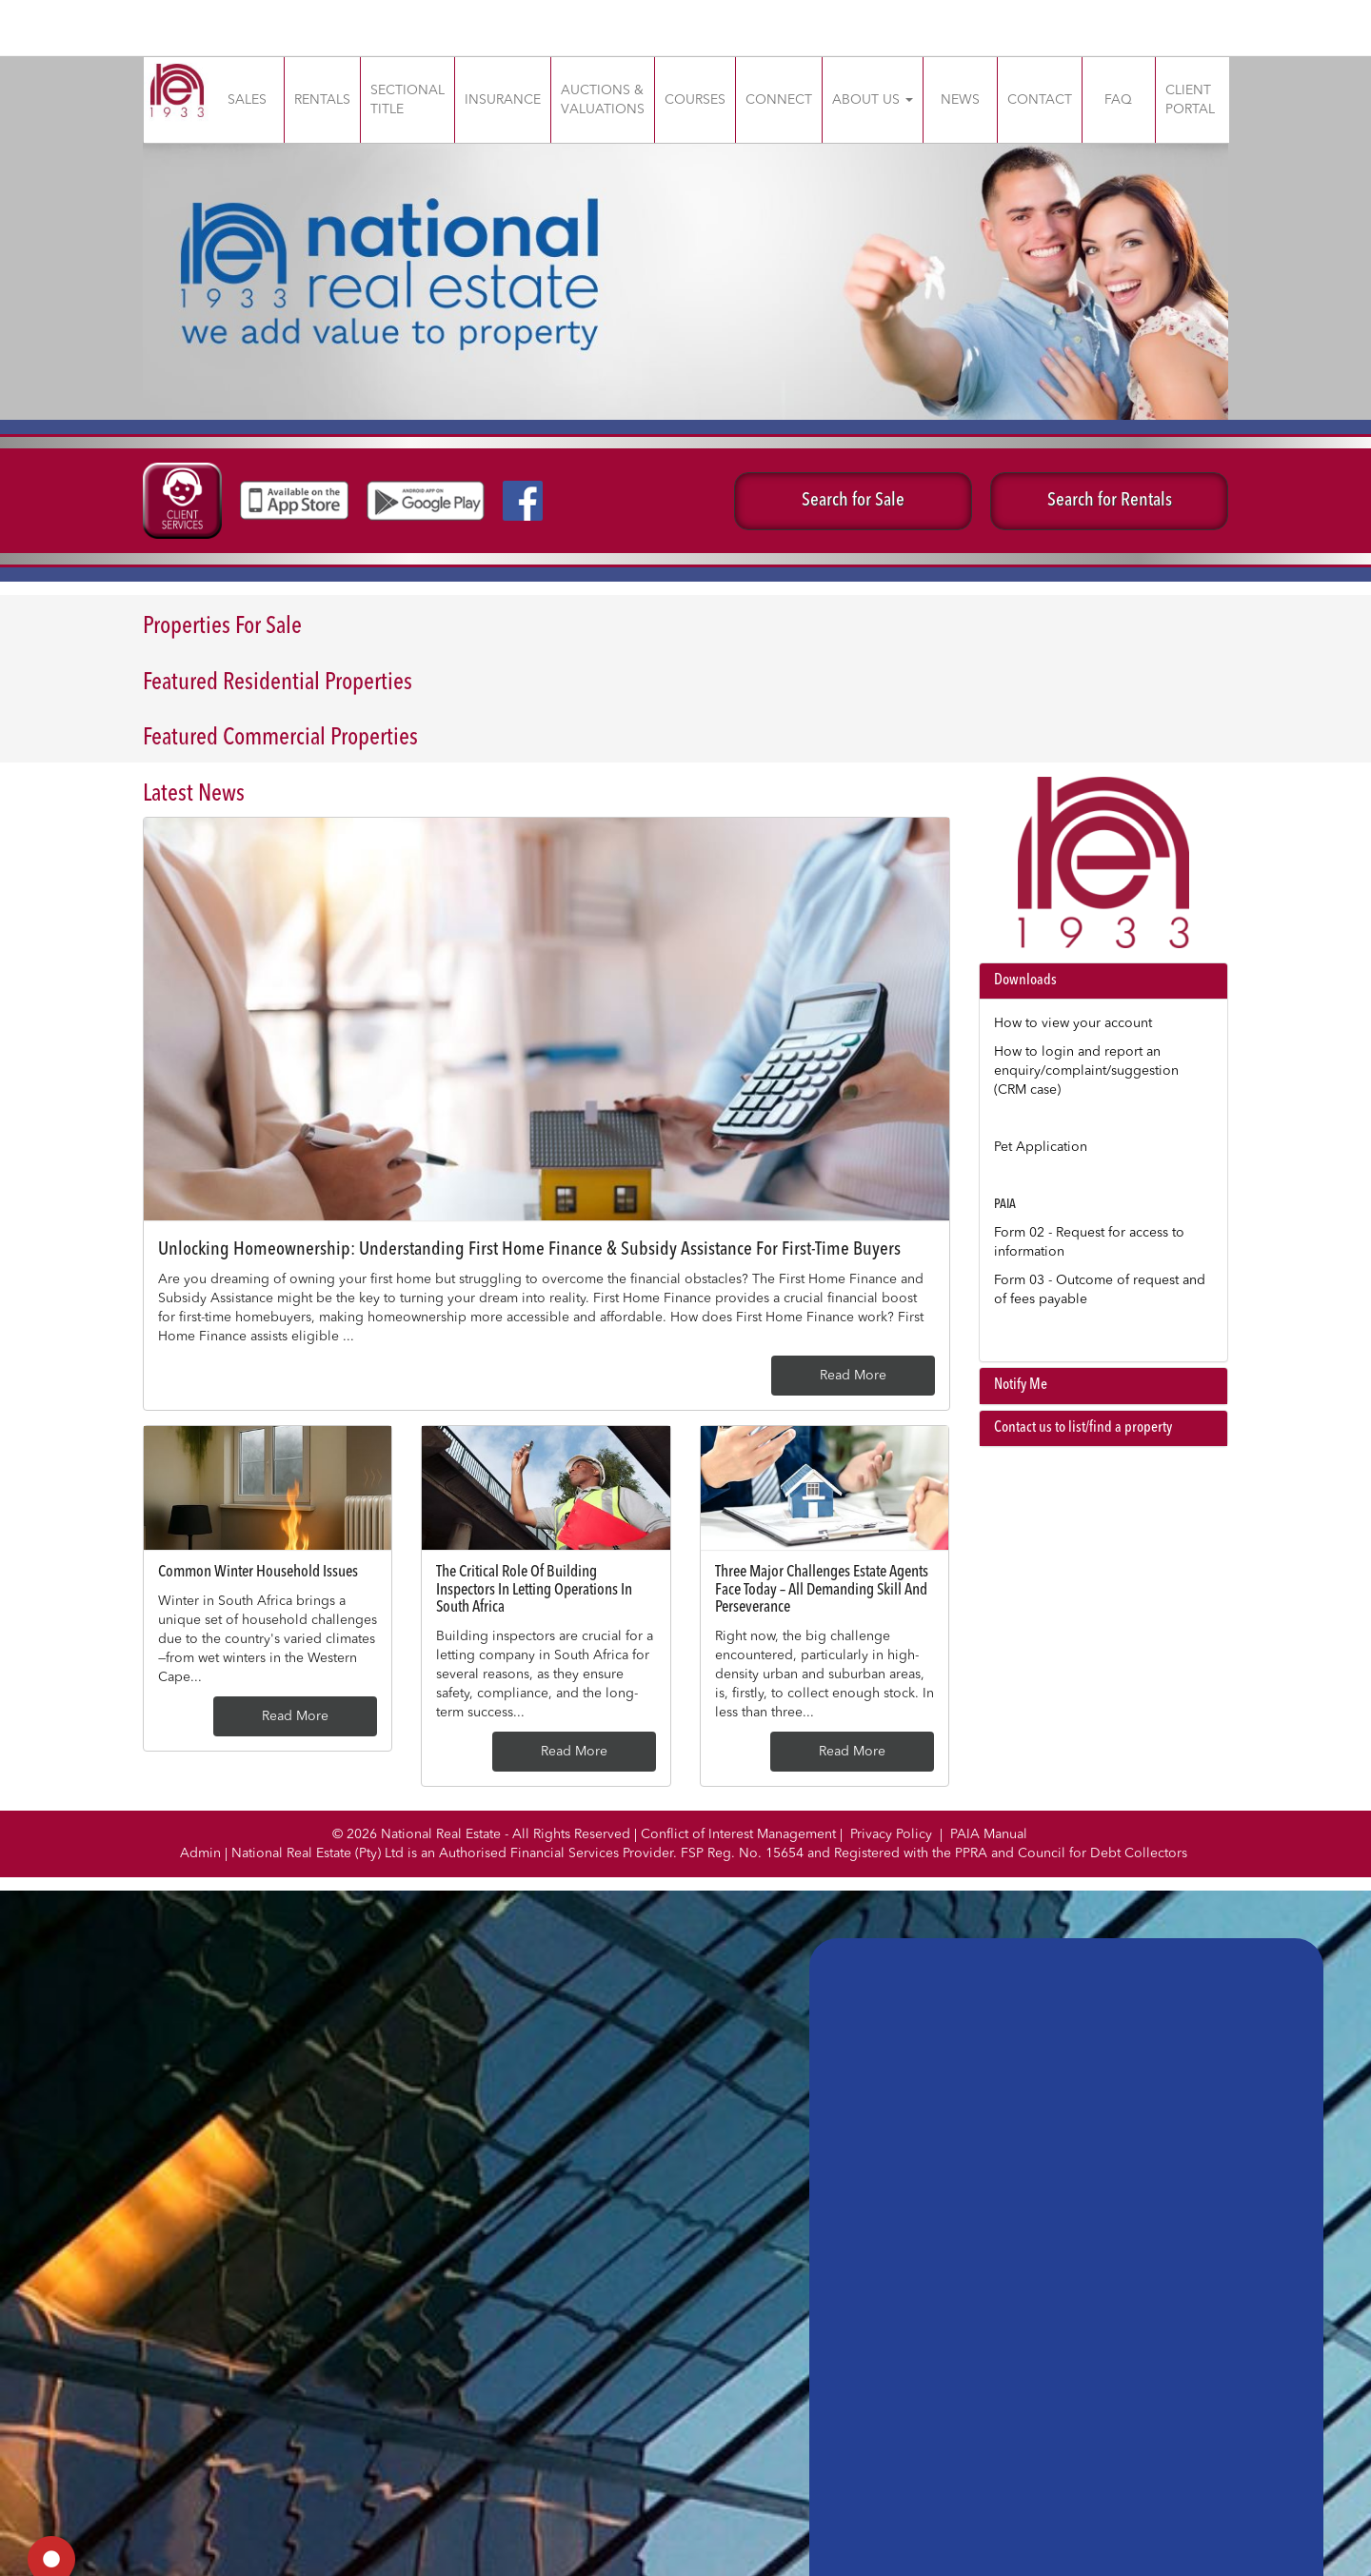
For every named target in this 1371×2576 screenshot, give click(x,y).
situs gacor (3, 0)
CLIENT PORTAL (1190, 100)
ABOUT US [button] (872, 100)
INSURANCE (503, 100)
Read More (853, 1375)
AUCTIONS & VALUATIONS (603, 100)
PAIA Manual (988, 1834)
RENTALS (322, 100)
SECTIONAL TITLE (407, 100)
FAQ (1118, 100)
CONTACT (1039, 100)
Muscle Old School (5, 19)
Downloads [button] (1025, 980)
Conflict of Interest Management (738, 1834)
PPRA (973, 1853)
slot (1, 19)
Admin (200, 1853)
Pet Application (1040, 1147)
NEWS (960, 100)
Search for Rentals (1109, 500)
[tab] (1104, 981)
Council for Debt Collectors (1102, 1853)
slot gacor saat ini (5, 38)
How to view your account (1073, 1023)
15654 (786, 1853)
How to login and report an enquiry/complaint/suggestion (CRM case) (1086, 1071)
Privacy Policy (891, 1834)
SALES (247, 100)
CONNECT (778, 100)
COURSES (695, 100)
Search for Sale (853, 500)
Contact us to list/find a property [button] (1083, 1428)
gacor (2, 19)
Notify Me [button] (1020, 1385)
